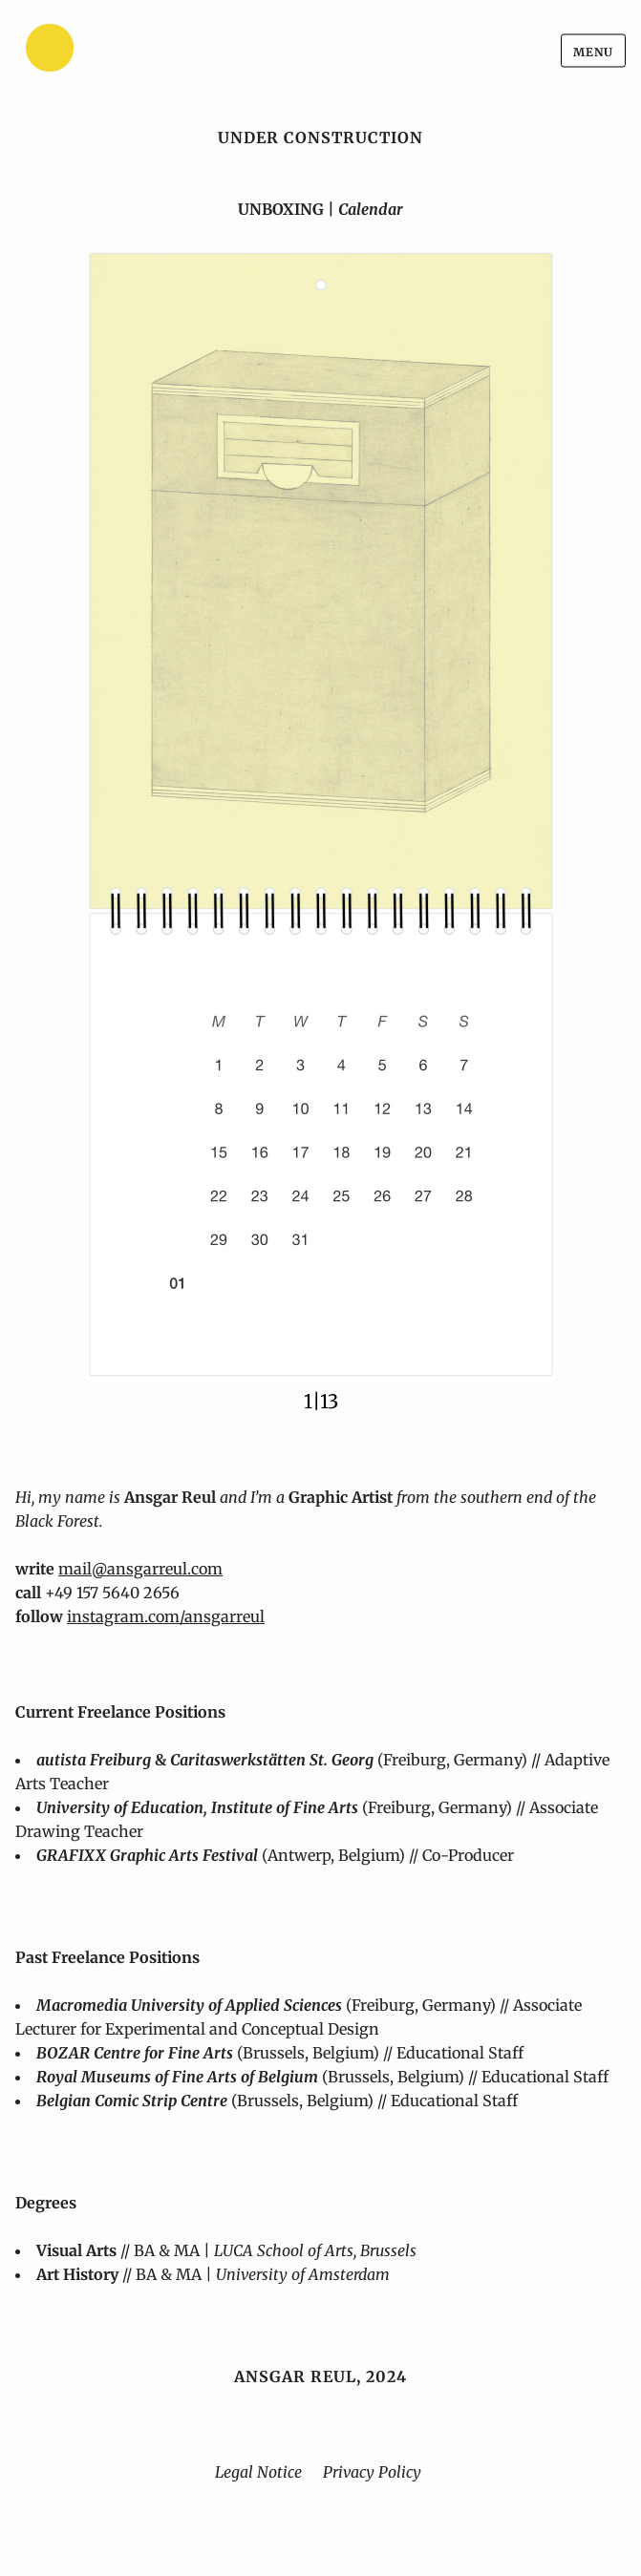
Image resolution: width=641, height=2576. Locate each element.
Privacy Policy (372, 2471)
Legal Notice (258, 2471)
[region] (320, 832)
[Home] (96, 51)
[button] (320, 814)
